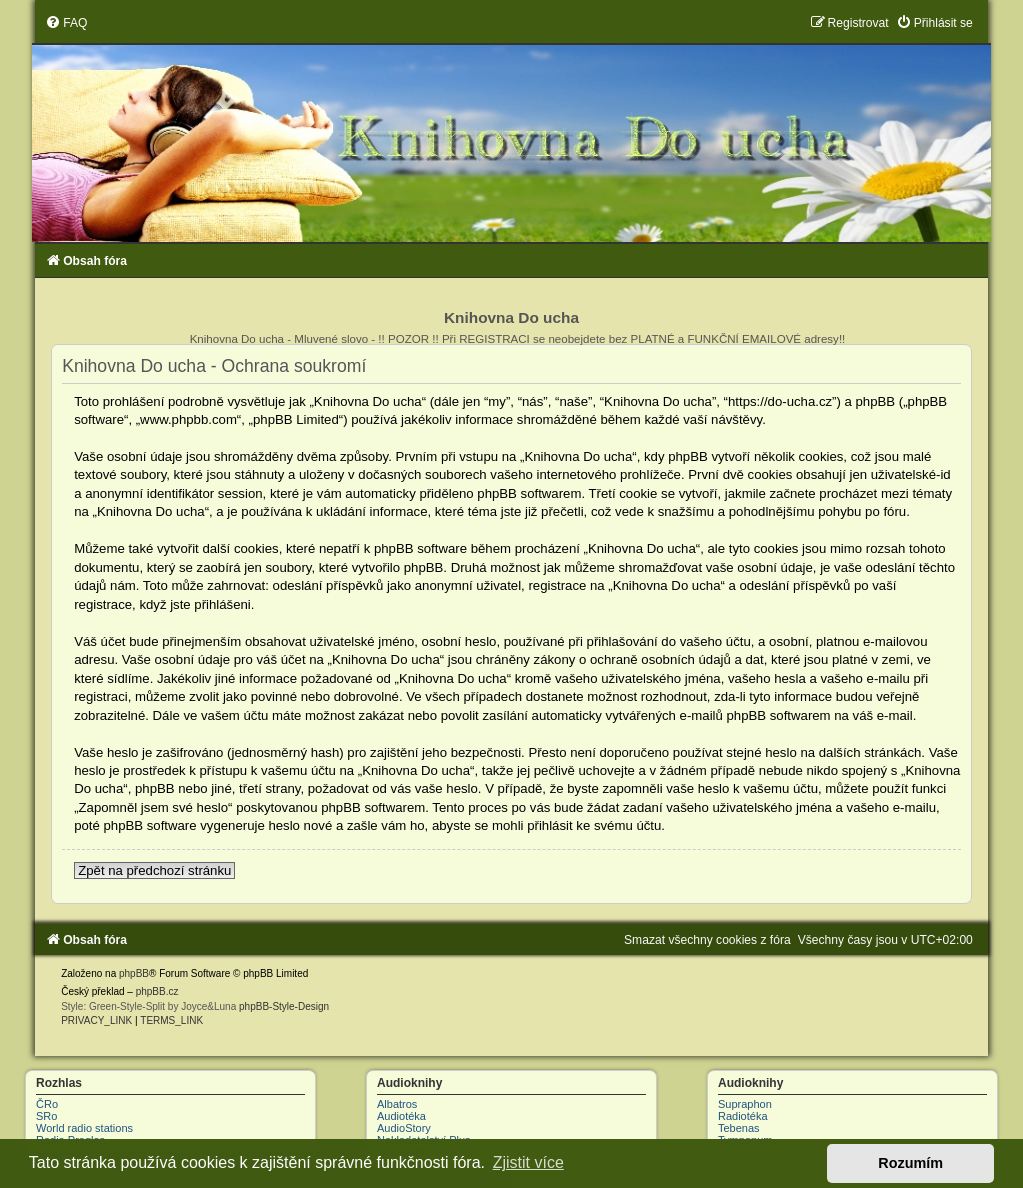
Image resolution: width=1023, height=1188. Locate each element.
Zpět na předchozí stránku (154, 870)
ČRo (47, 1104)
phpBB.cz (157, 991)
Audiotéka (401, 1116)
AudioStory (404, 1128)
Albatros (397, 1104)
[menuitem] (66, 23)
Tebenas (739, 1128)
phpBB (134, 973)
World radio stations (84, 1128)
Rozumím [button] (910, 1163)
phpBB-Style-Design (284, 1006)
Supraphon (745, 1104)
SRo (46, 1116)
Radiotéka (743, 1116)
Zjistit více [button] (528, 1162)
